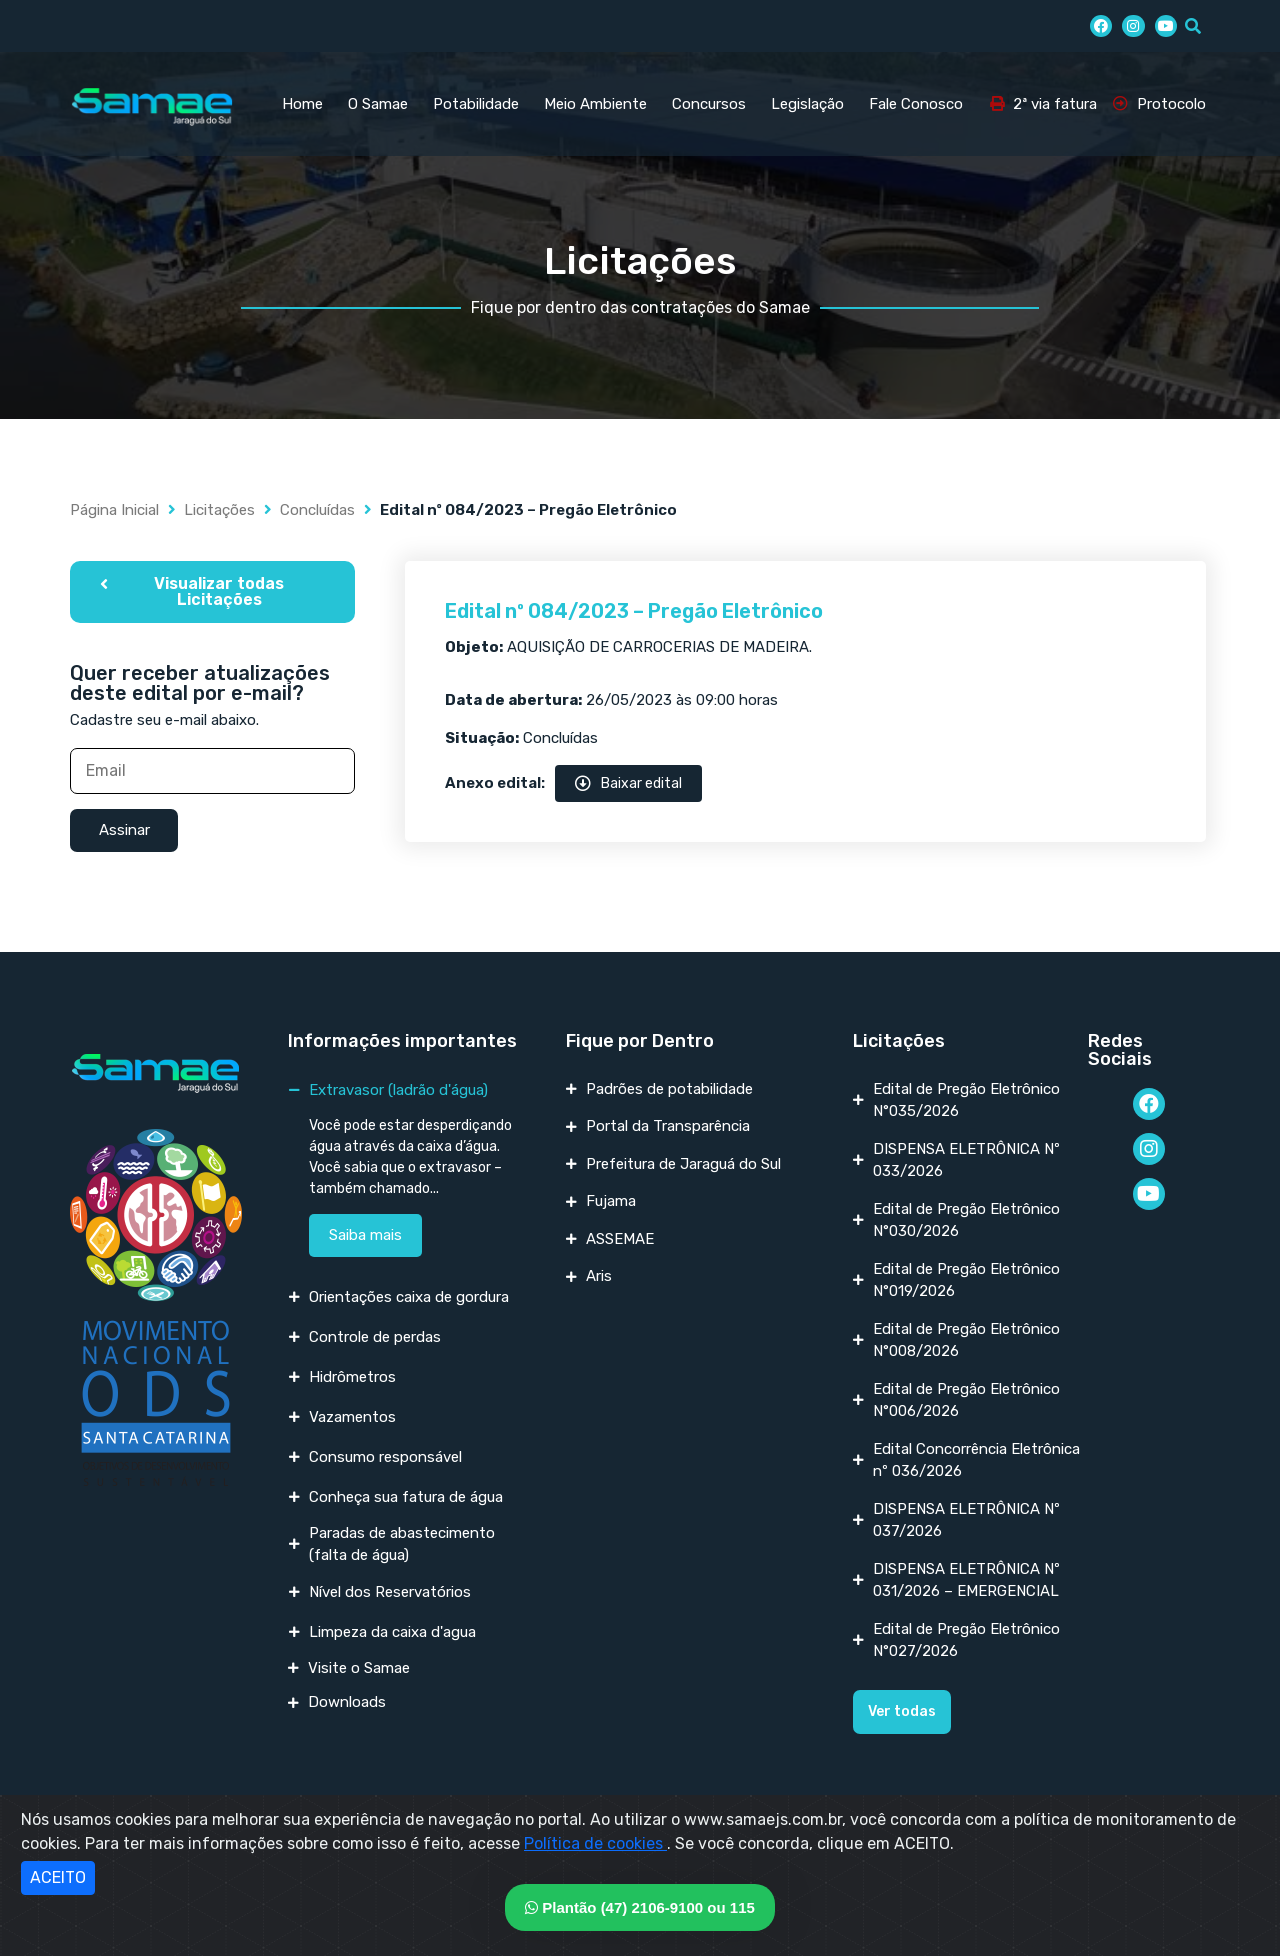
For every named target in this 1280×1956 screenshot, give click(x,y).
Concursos (709, 104)
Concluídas (317, 510)
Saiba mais (365, 1235)
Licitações (219, 510)
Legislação (807, 104)
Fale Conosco (916, 104)
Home (302, 104)
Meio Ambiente (595, 104)
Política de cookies (595, 1843)
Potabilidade (476, 104)
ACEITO (58, 1877)
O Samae (378, 104)
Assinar (124, 830)
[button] (212, 592)
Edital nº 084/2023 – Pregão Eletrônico (634, 611)
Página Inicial (114, 510)
